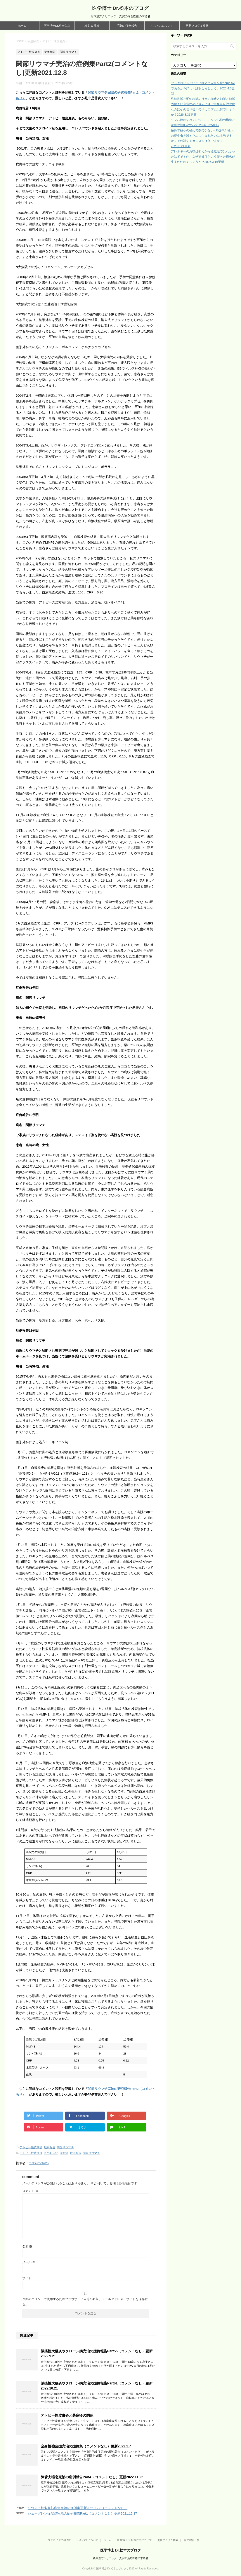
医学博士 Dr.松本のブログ (120, 8)
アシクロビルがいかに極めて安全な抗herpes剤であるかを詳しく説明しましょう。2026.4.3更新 (203, 88)
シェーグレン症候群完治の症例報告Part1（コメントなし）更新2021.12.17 (82, 2513)
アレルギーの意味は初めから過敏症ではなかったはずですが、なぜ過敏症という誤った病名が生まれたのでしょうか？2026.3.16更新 (203, 157)
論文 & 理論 (92, 25)
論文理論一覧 (192, 2540)
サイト (26, 2278)
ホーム (22, 25)
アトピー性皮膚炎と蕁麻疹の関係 (67, 2415)
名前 (27, 2246)
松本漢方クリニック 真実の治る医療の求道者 (120, 2558)
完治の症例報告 (127, 25)
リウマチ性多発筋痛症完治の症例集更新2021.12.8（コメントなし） (78, 2508)
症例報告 (49, 2147)
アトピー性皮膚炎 (31, 2147)
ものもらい (51, 2153)
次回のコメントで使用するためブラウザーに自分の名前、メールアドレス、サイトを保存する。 (85, 2301)
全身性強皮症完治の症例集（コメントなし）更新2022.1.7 (86, 2446)
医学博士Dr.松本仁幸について (134, 2540)
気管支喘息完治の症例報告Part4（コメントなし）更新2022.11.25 (92, 2477)
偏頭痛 (64, 2153)
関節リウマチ (65, 2147)
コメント (30, 2190)
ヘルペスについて (162, 25)
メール (28, 2262)
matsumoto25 (39, 2163)
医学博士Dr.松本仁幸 (57, 25)
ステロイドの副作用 (59, 2540)
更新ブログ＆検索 (197, 25)
